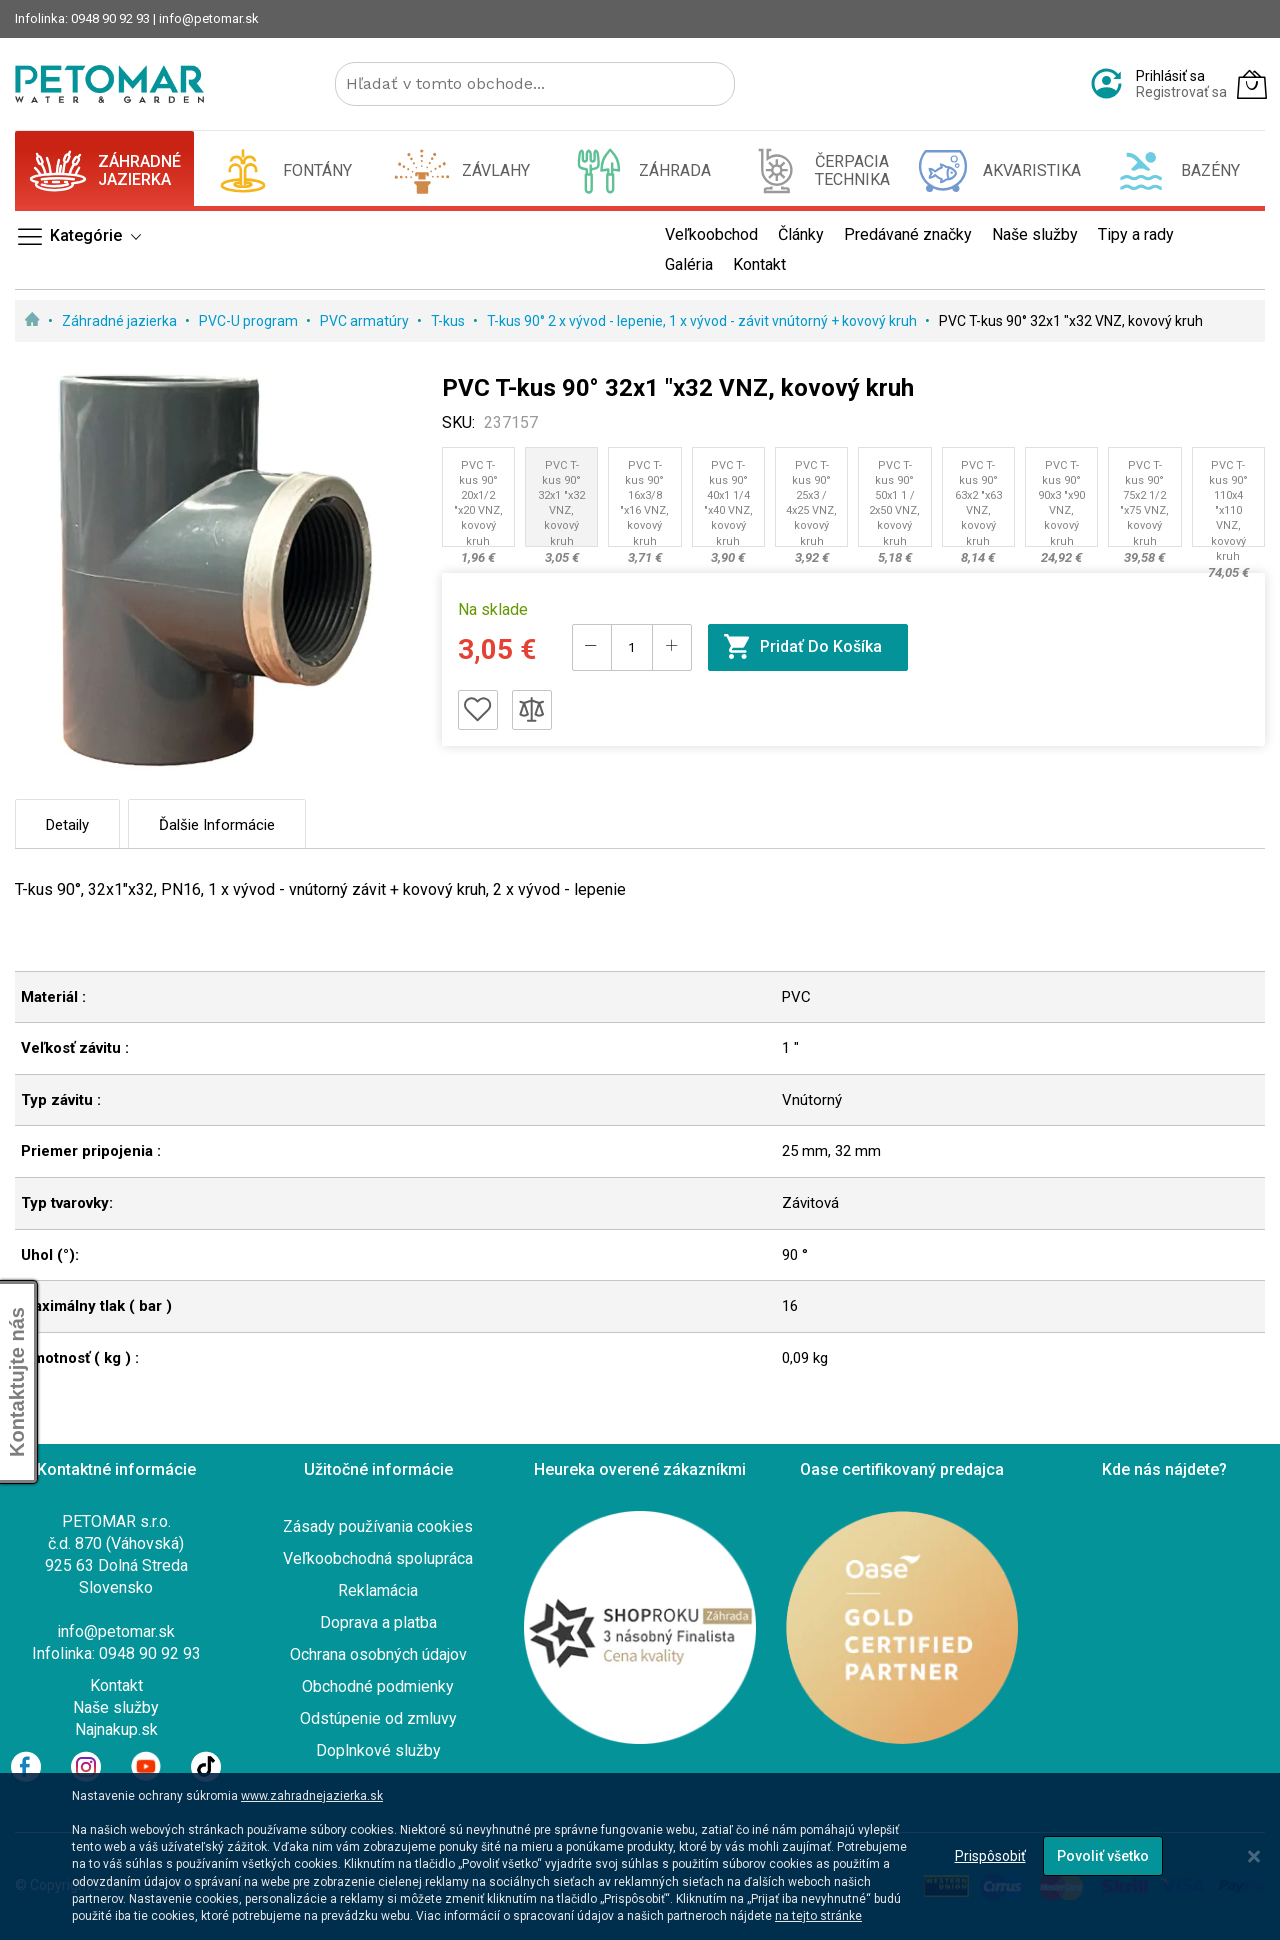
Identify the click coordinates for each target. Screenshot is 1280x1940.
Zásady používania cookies (378, 1526)
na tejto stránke (818, 1916)
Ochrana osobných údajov (378, 1654)
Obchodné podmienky (378, 1686)
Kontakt (116, 1685)
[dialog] (640, 1856)
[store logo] (109, 84)
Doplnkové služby (378, 1750)
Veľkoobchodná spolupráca (378, 1558)
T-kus (449, 321)
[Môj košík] (1252, 84)
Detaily (67, 825)
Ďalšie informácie (217, 825)
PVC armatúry (366, 321)
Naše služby (116, 1707)
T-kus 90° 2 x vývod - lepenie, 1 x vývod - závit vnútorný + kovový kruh (703, 321)
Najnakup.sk (116, 1729)
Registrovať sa (1181, 92)
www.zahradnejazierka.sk (312, 1796)
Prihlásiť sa (1170, 76)
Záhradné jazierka (121, 321)
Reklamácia (378, 1590)
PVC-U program (250, 321)
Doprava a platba (378, 1622)
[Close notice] (1254, 1856)
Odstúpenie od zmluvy (378, 1718)
